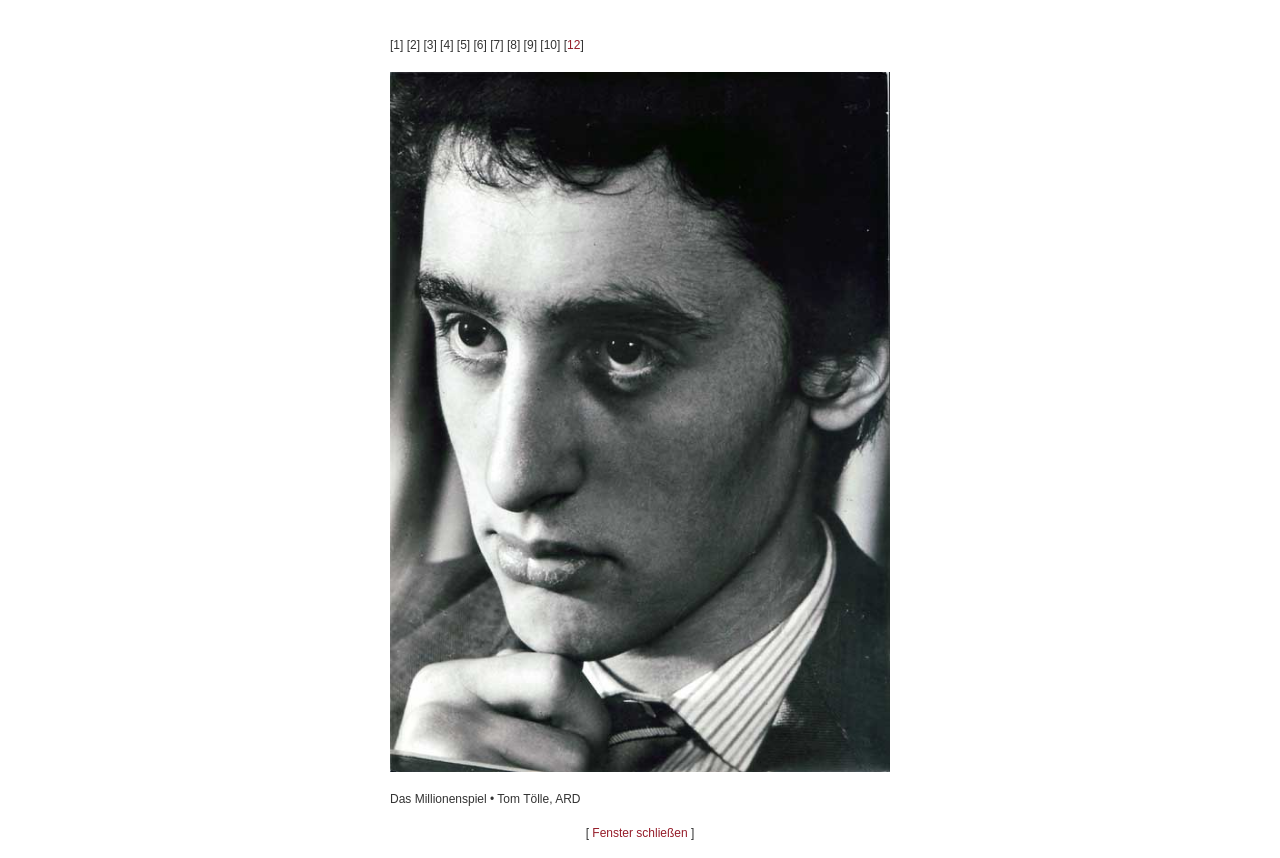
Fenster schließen (639, 833)
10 (550, 45)
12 (573, 45)
